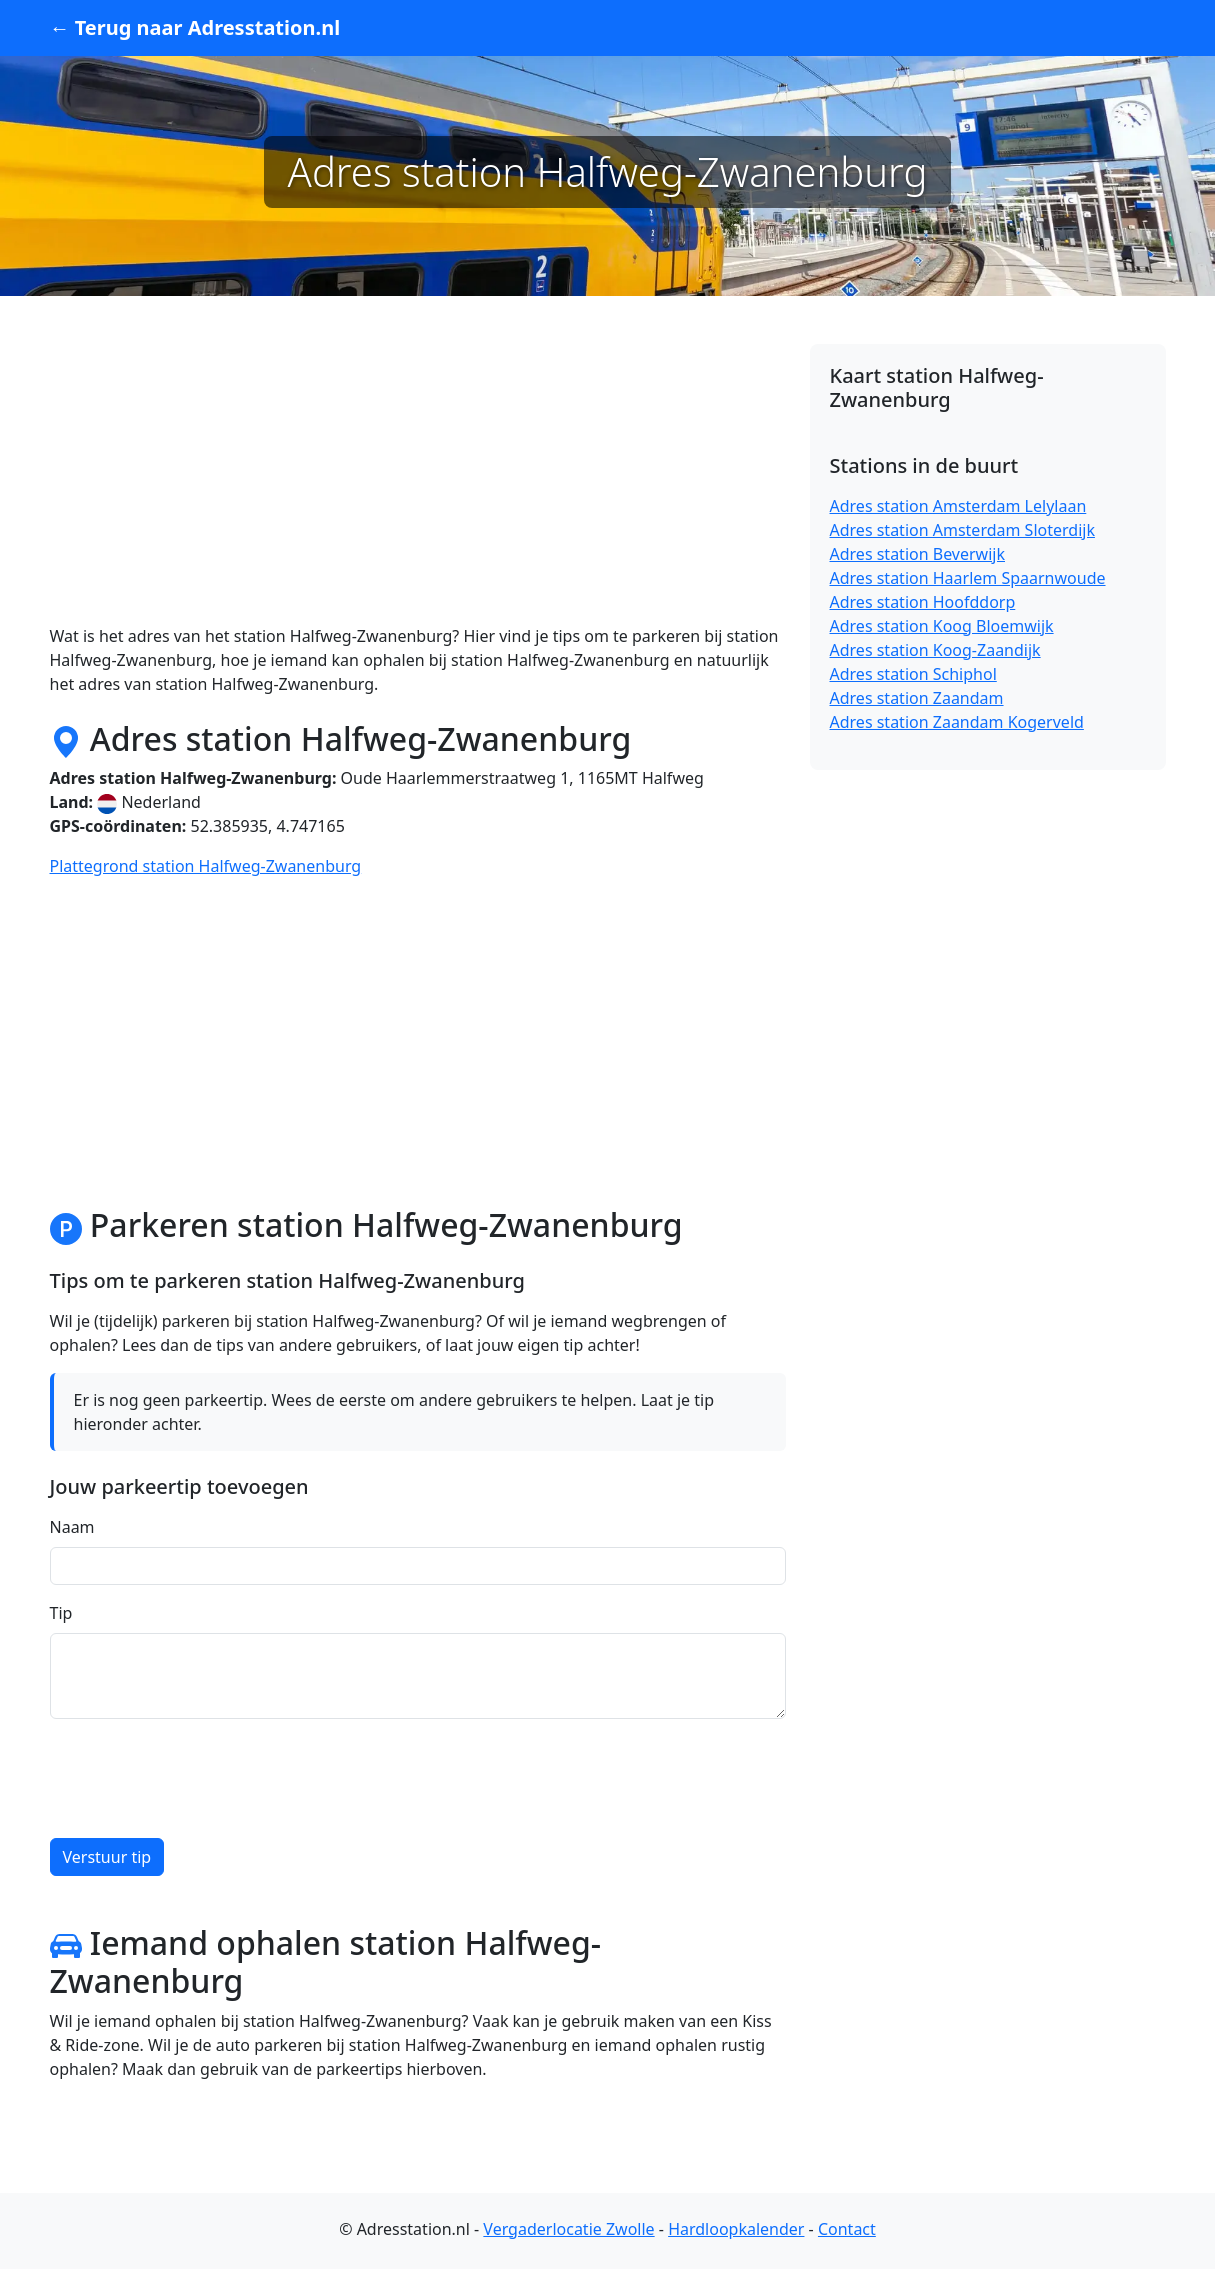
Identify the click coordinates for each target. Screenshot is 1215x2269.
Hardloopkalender (736, 2229)
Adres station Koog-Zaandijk (935, 650)
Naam (72, 1527)
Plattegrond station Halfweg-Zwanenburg (206, 866)
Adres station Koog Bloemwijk (942, 626)
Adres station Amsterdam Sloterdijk (962, 530)
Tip (61, 1613)
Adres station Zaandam (917, 698)
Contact (847, 2229)
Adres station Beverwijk (918, 554)
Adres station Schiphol (913, 674)
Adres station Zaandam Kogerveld (957, 722)
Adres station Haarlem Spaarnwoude (968, 578)
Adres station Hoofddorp (923, 602)
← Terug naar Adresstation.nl (195, 27)
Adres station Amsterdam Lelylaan (958, 506)
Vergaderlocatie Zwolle (568, 2229)
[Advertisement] (418, 484)
